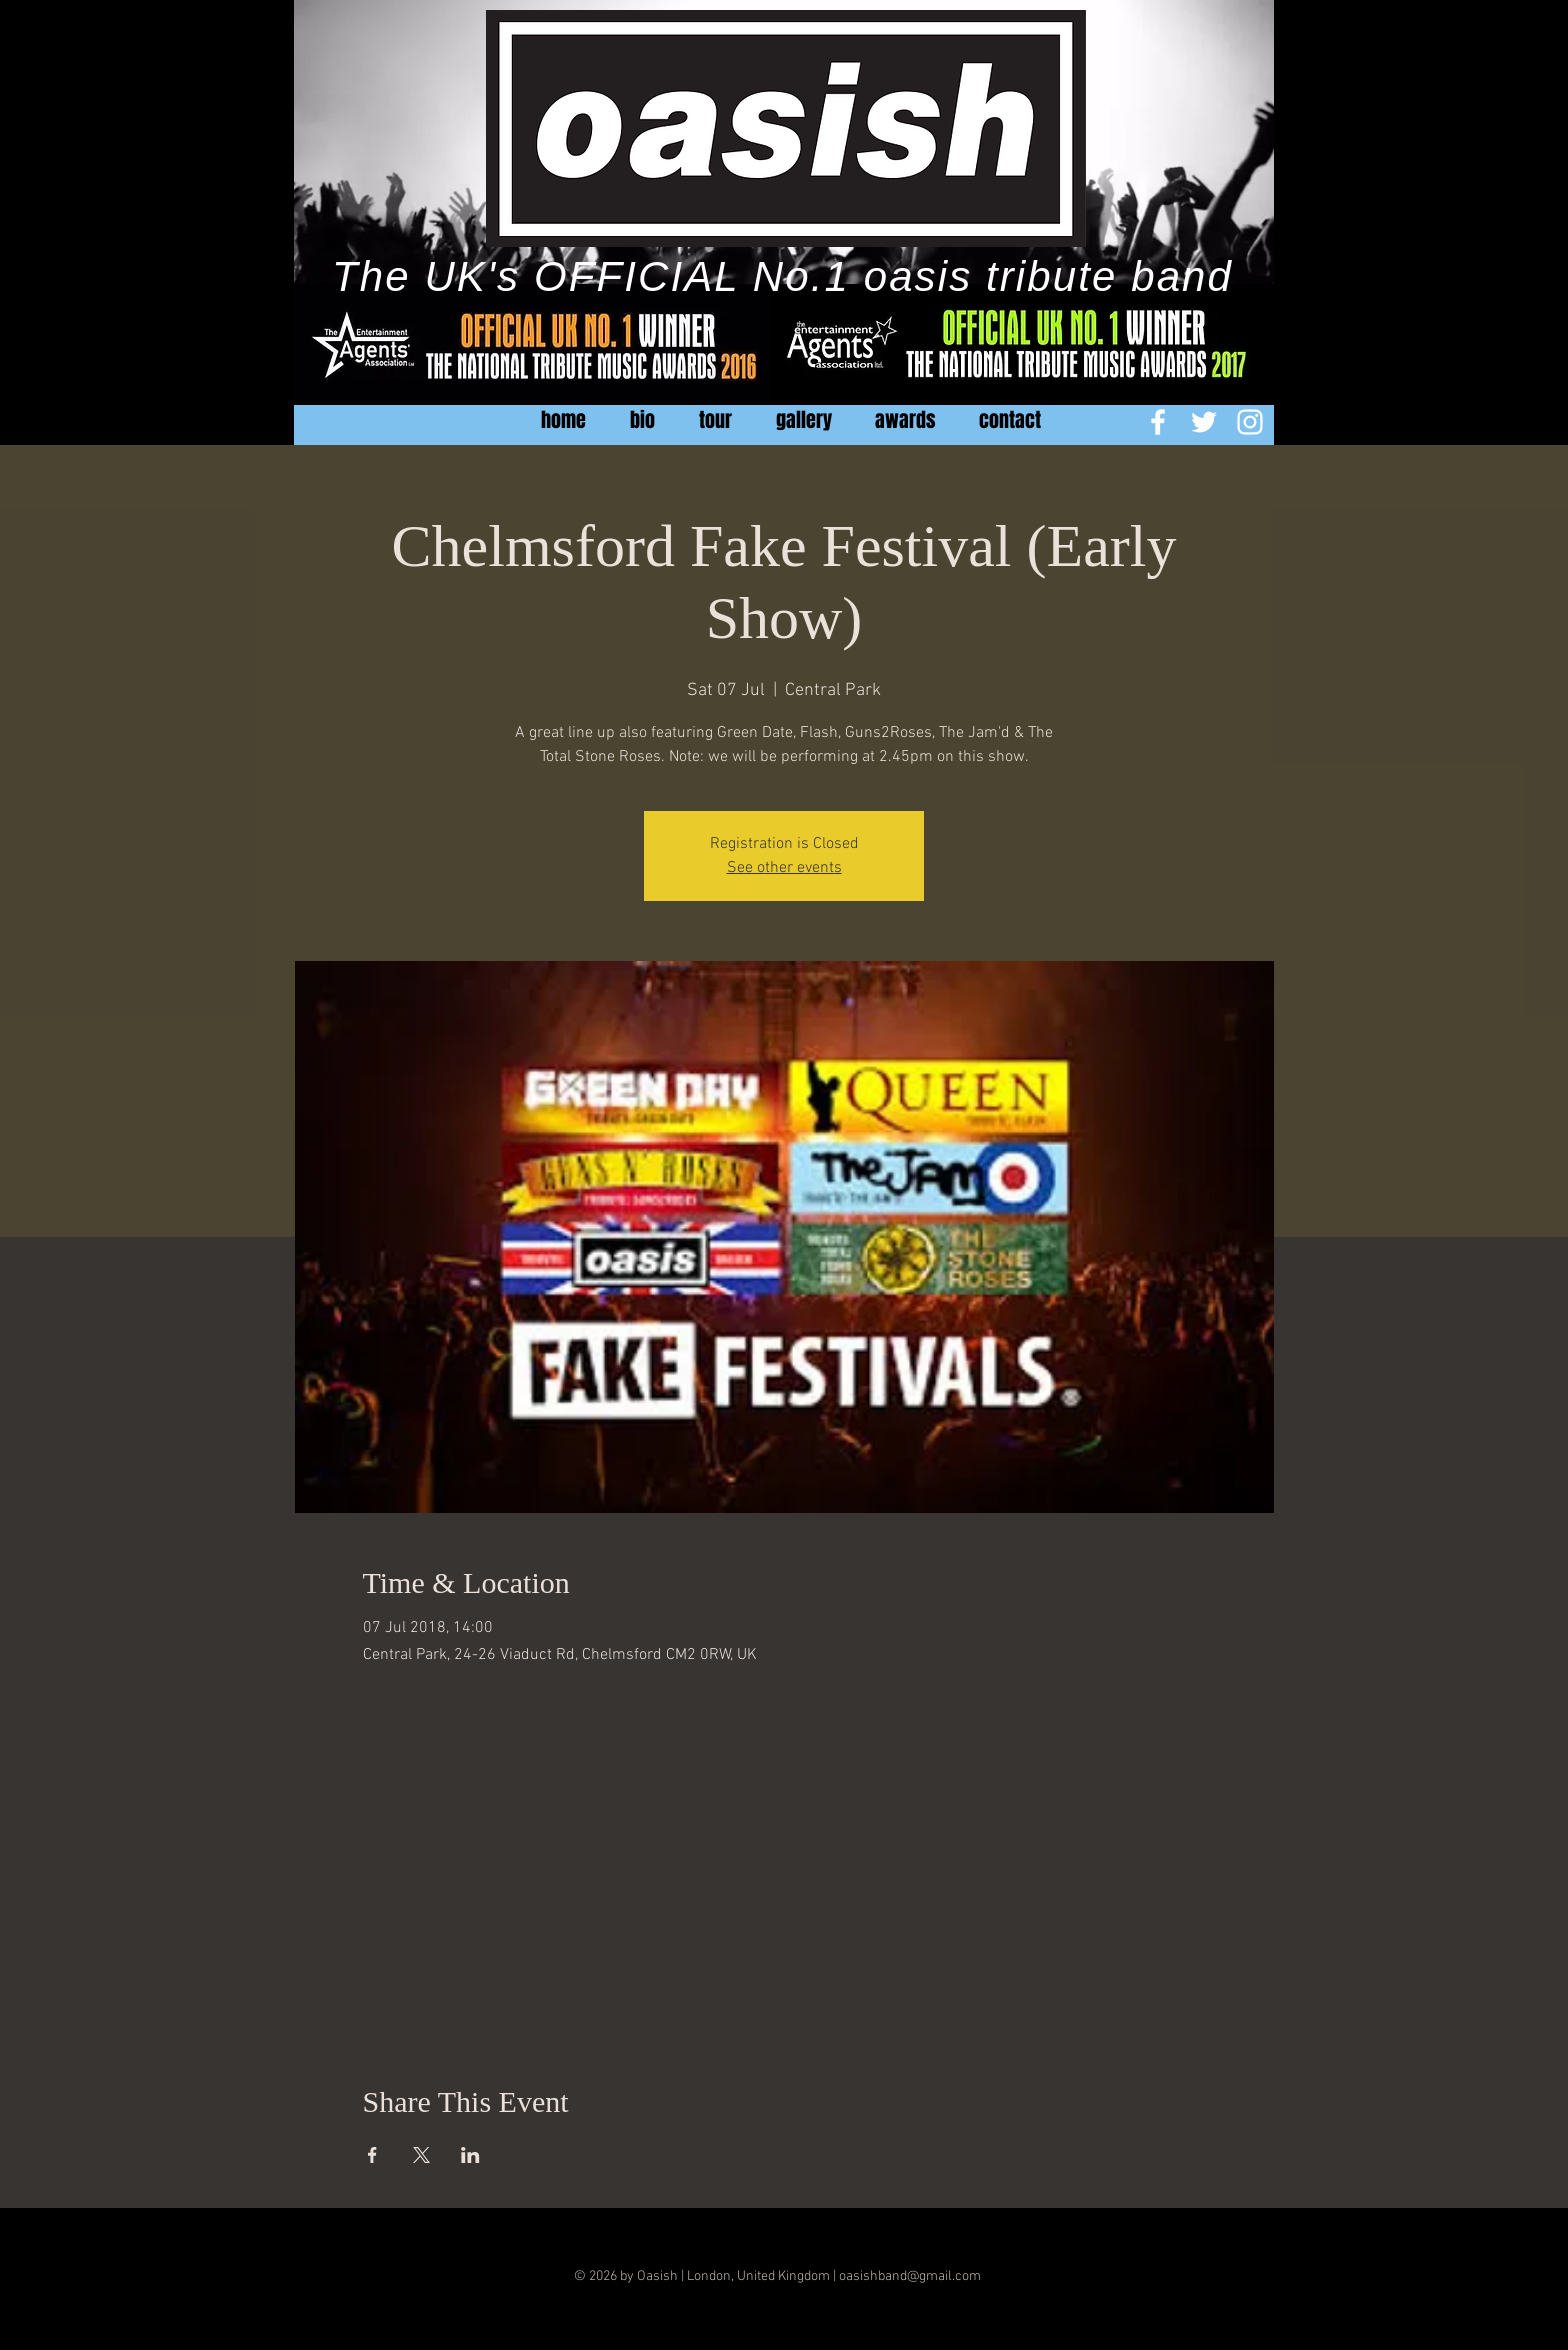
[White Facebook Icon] (1158, 422)
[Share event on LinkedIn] (470, 2155)
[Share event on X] (421, 2155)
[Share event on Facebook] (372, 2155)
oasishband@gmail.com (910, 2276)
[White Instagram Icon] (1250, 422)
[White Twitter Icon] (1204, 422)
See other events (784, 868)
